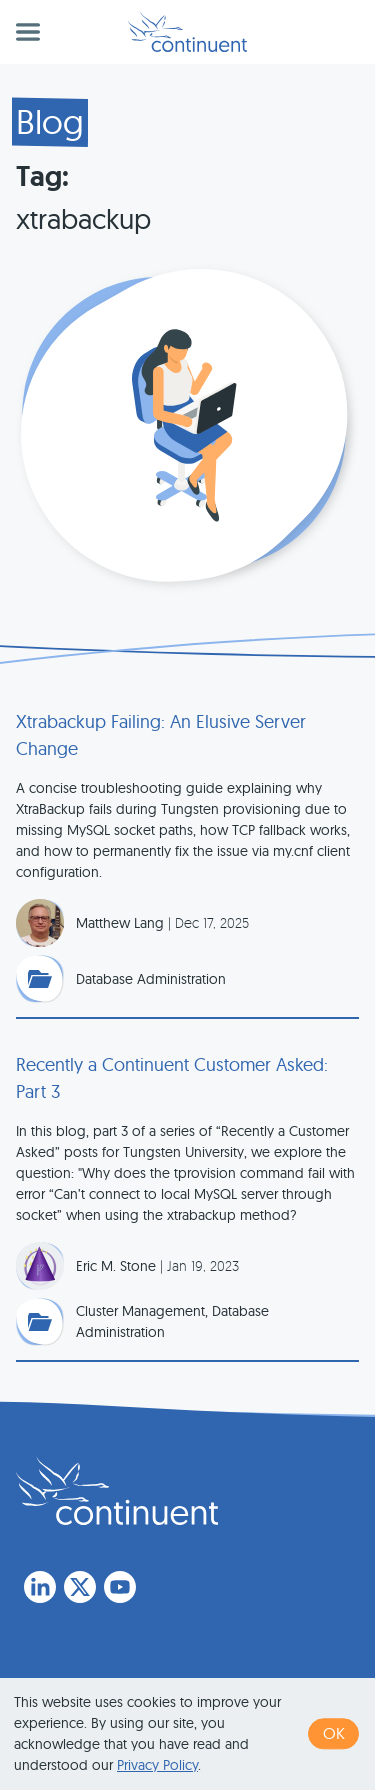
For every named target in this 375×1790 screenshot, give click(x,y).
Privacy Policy (157, 1765)
